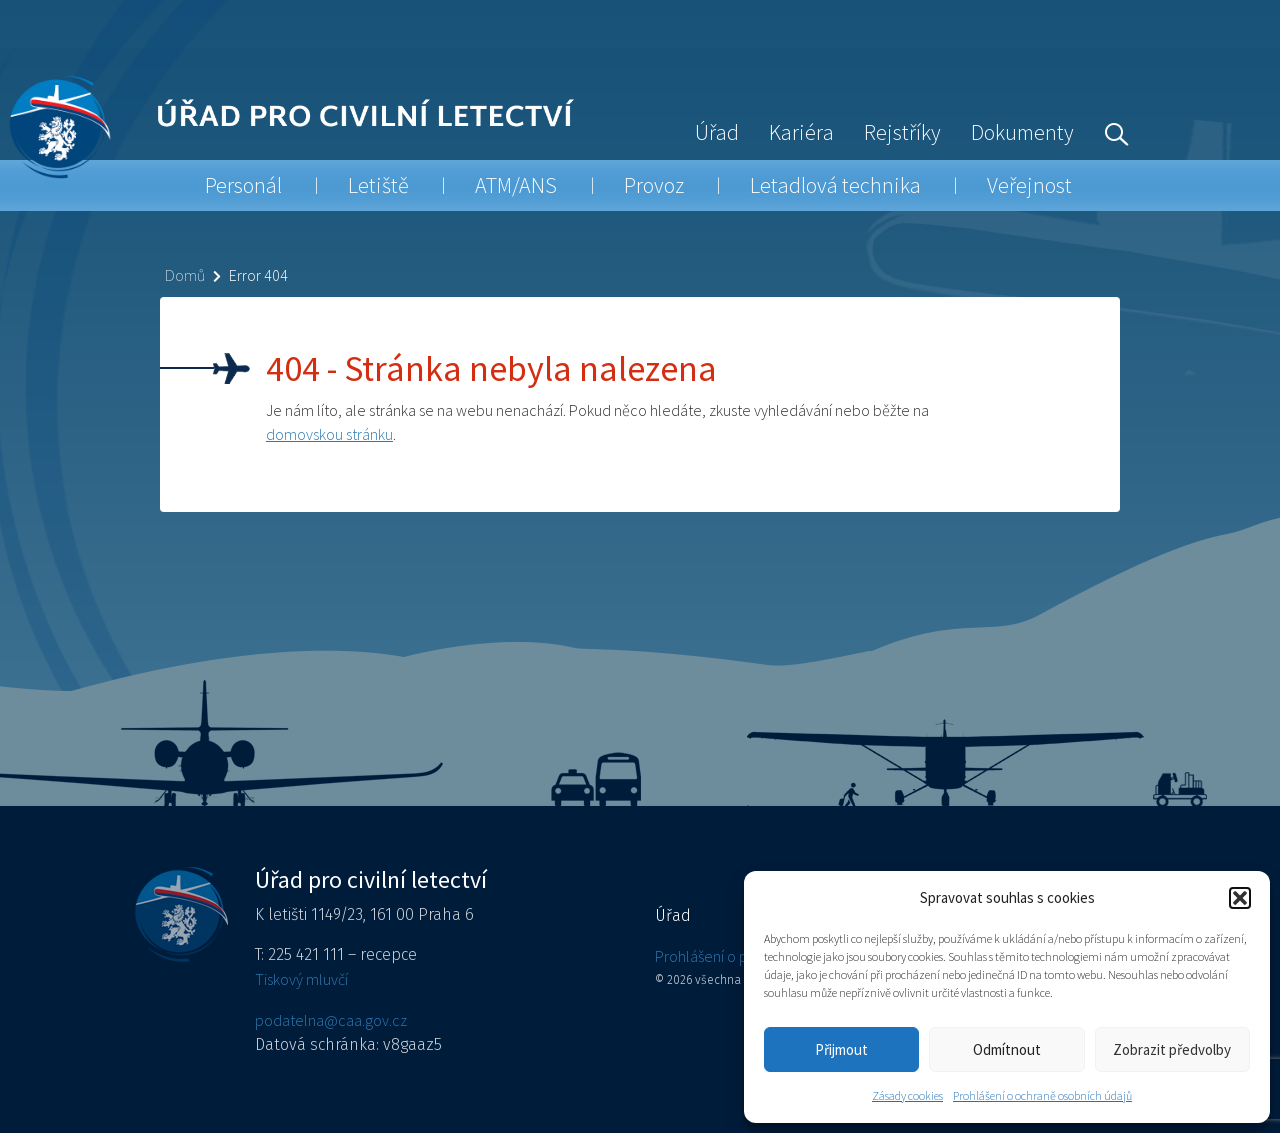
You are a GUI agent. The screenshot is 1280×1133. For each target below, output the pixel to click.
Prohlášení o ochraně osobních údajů (1042, 1095)
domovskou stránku (329, 434)
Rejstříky (902, 132)
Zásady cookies (907, 1095)
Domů (185, 275)
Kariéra (801, 132)
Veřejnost (1029, 185)
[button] (1240, 898)
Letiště (378, 185)
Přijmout (841, 1049)
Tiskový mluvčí (301, 979)
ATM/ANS (516, 185)
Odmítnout (1007, 1049)
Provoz (654, 185)
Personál (243, 185)
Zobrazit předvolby (1172, 1049)
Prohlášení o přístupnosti (735, 956)
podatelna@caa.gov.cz (331, 1020)
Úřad (717, 132)
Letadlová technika (835, 185)
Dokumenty (1022, 132)
